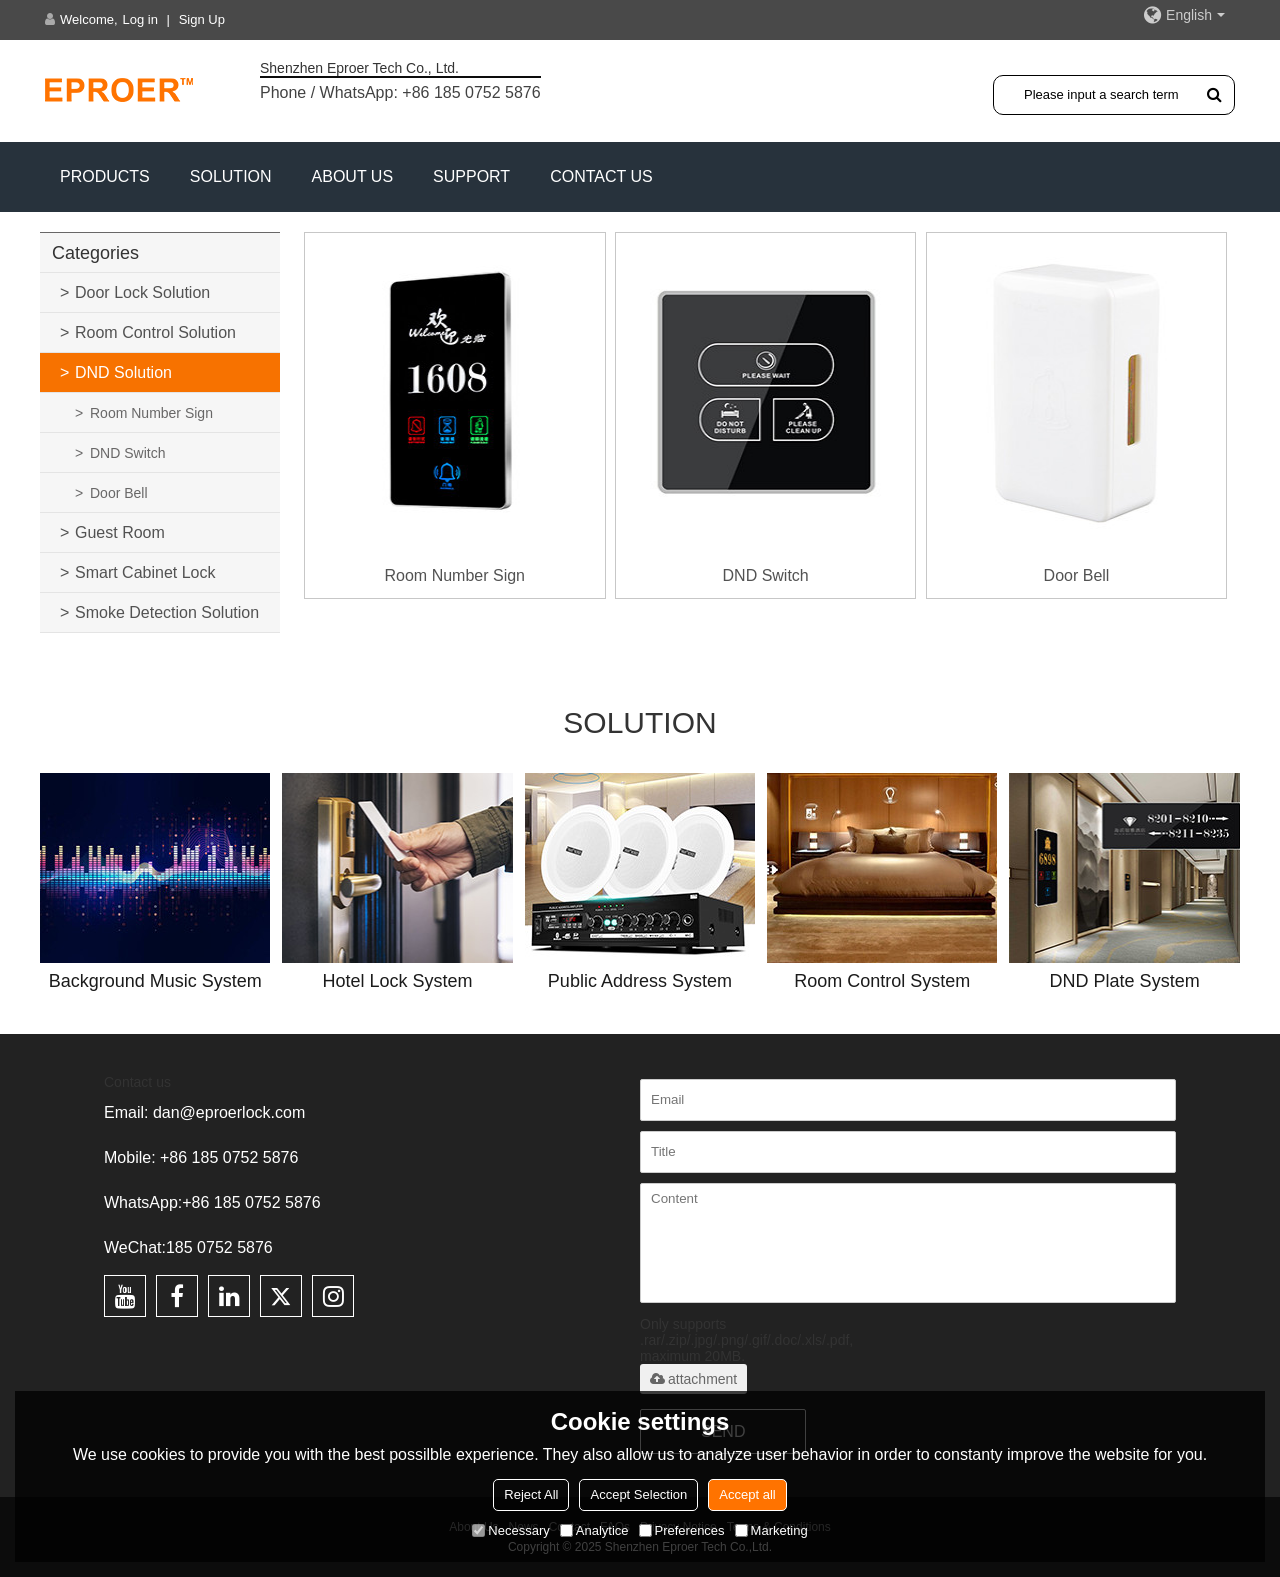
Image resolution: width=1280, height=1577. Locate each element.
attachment (693, 1379)
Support (471, 176)
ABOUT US (353, 176)
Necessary (510, 1530)
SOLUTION (231, 176)
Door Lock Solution (142, 292)
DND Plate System (1125, 981)
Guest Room (120, 532)
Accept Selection (638, 1494)
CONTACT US (601, 176)
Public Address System (640, 981)
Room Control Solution (155, 332)
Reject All (531, 1494)
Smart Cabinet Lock (145, 572)
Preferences (682, 1530)
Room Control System (882, 981)
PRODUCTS (105, 176)
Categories (95, 253)
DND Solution (123, 372)
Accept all (747, 1494)
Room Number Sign (151, 413)
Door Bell (119, 493)
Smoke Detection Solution (167, 612)
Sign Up (202, 19)
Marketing (771, 1530)
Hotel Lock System (398, 981)
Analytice (594, 1530)
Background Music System (155, 981)
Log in (140, 19)
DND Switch (127, 453)
